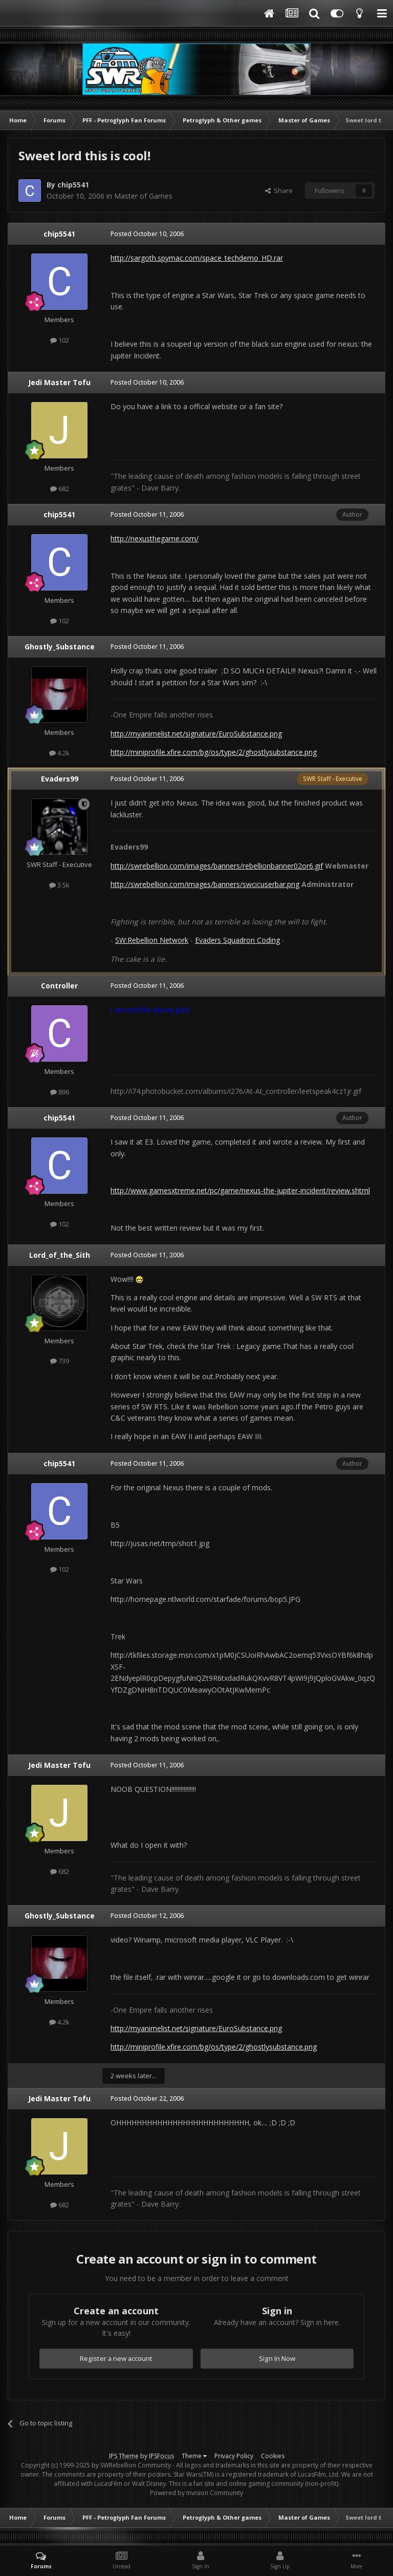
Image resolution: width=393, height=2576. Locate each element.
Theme (194, 2456)
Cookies (273, 2456)
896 (59, 1091)
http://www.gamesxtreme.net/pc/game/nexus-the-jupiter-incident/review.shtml (240, 1190)
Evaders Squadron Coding (237, 940)
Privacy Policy (233, 2456)
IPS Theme (124, 2456)
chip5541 (73, 184)
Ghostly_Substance (60, 646)
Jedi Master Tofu (59, 382)
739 (59, 1360)
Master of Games (143, 196)
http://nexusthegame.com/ (155, 538)
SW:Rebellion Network (151, 940)
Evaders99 (59, 779)
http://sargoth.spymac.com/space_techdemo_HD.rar (197, 258)
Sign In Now (277, 2358)
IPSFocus (161, 2456)
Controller (59, 985)
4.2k (59, 752)
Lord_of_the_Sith (59, 1255)
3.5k (59, 885)
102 (59, 340)
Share (279, 190)
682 (59, 488)
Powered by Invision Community (196, 2492)
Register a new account (116, 2358)
